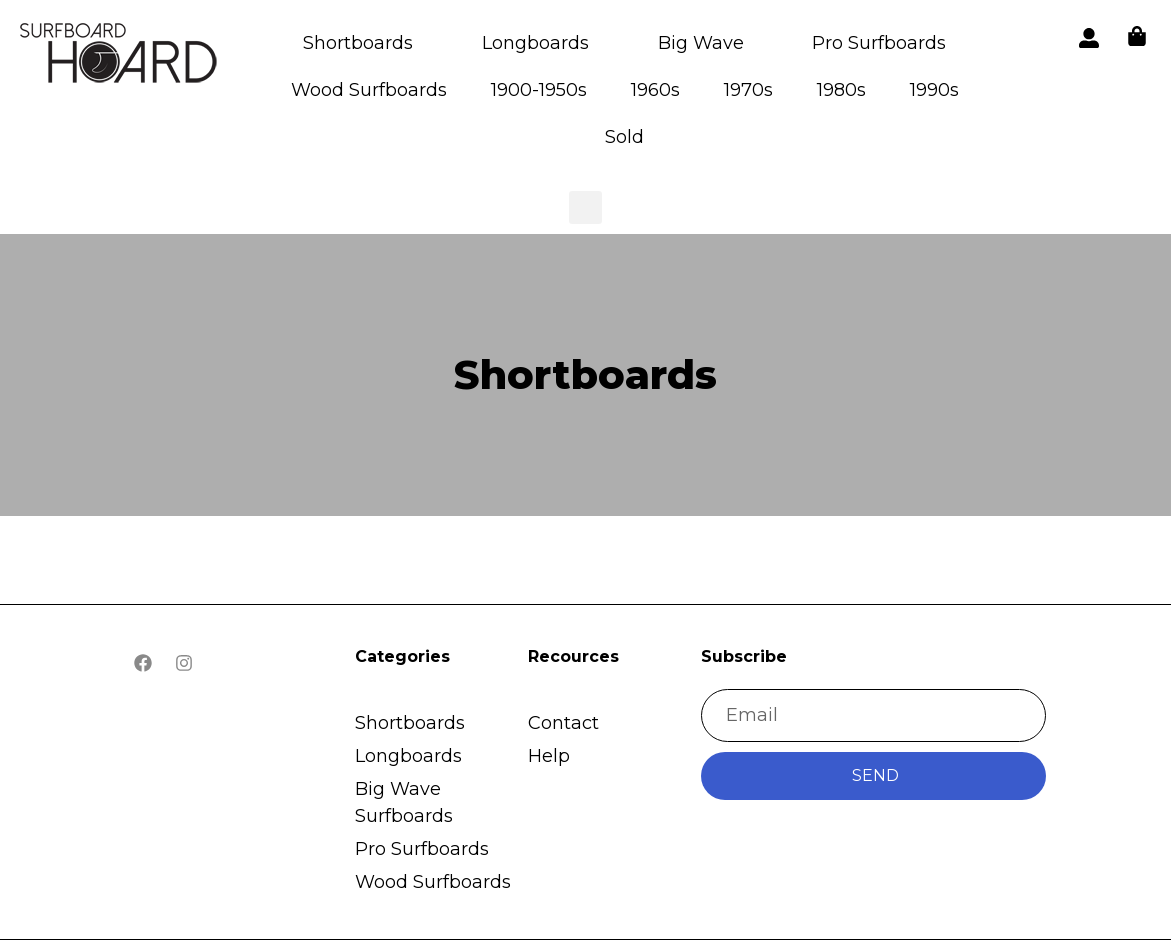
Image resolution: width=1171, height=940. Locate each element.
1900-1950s (539, 90)
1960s (655, 90)
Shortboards (358, 43)
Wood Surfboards (369, 90)
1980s (841, 90)
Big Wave (701, 43)
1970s (748, 90)
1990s (934, 90)
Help (549, 756)
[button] (120, 56)
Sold (624, 137)
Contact (563, 723)
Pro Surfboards (879, 43)
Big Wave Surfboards (404, 802)
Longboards (535, 43)
